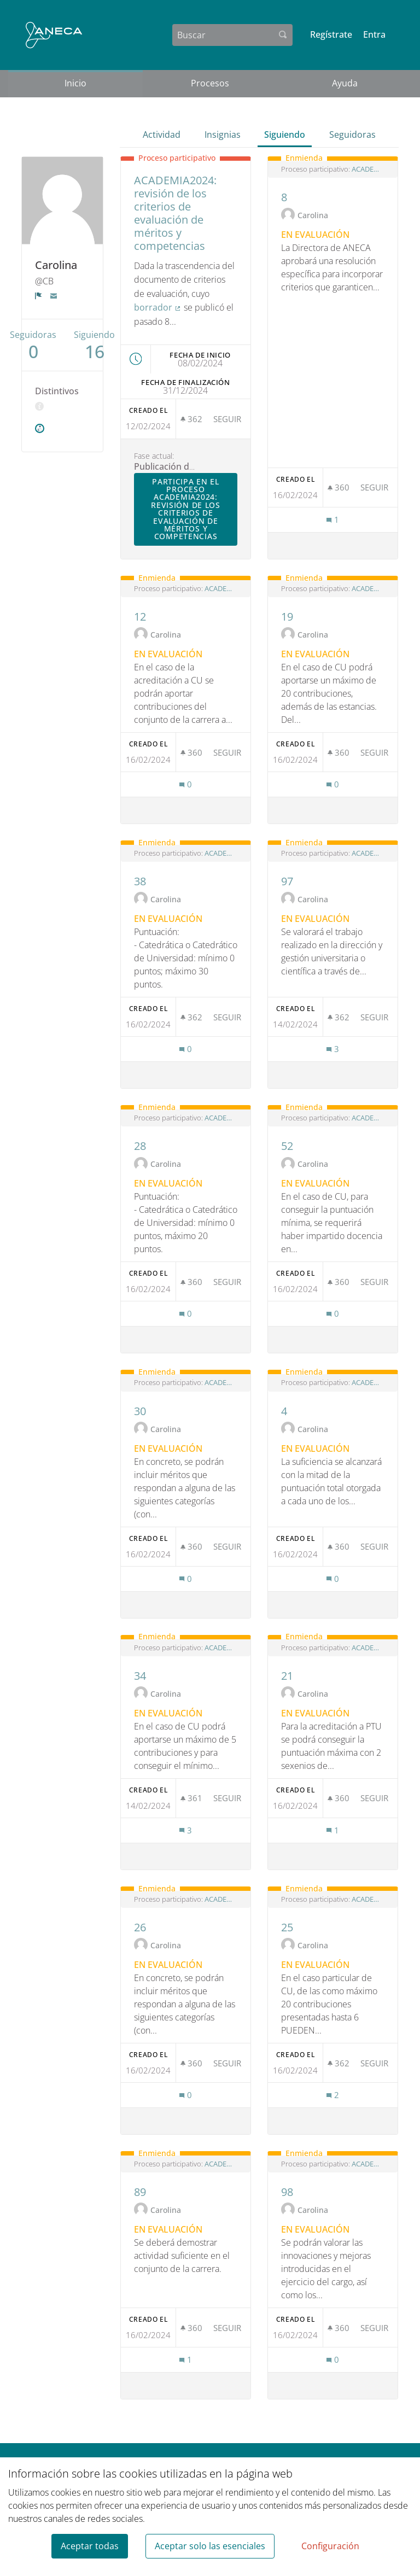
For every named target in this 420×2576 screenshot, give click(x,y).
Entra (374, 34)
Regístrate (331, 34)
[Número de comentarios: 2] (332, 2095)
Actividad (161, 134)
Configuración (330, 2546)
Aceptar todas (90, 2546)
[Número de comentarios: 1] (332, 520)
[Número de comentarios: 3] (332, 1049)
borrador (158, 307)
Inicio (75, 83)
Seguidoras (352, 134)
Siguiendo (284, 134)
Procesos (210, 83)
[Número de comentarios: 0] (185, 784)
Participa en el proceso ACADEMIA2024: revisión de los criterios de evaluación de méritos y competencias (194, 509)
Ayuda (345, 83)
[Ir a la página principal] (54, 35)
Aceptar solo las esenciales (210, 2546)
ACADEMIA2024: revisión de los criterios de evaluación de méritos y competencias (368, 169)
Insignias (223, 134)
